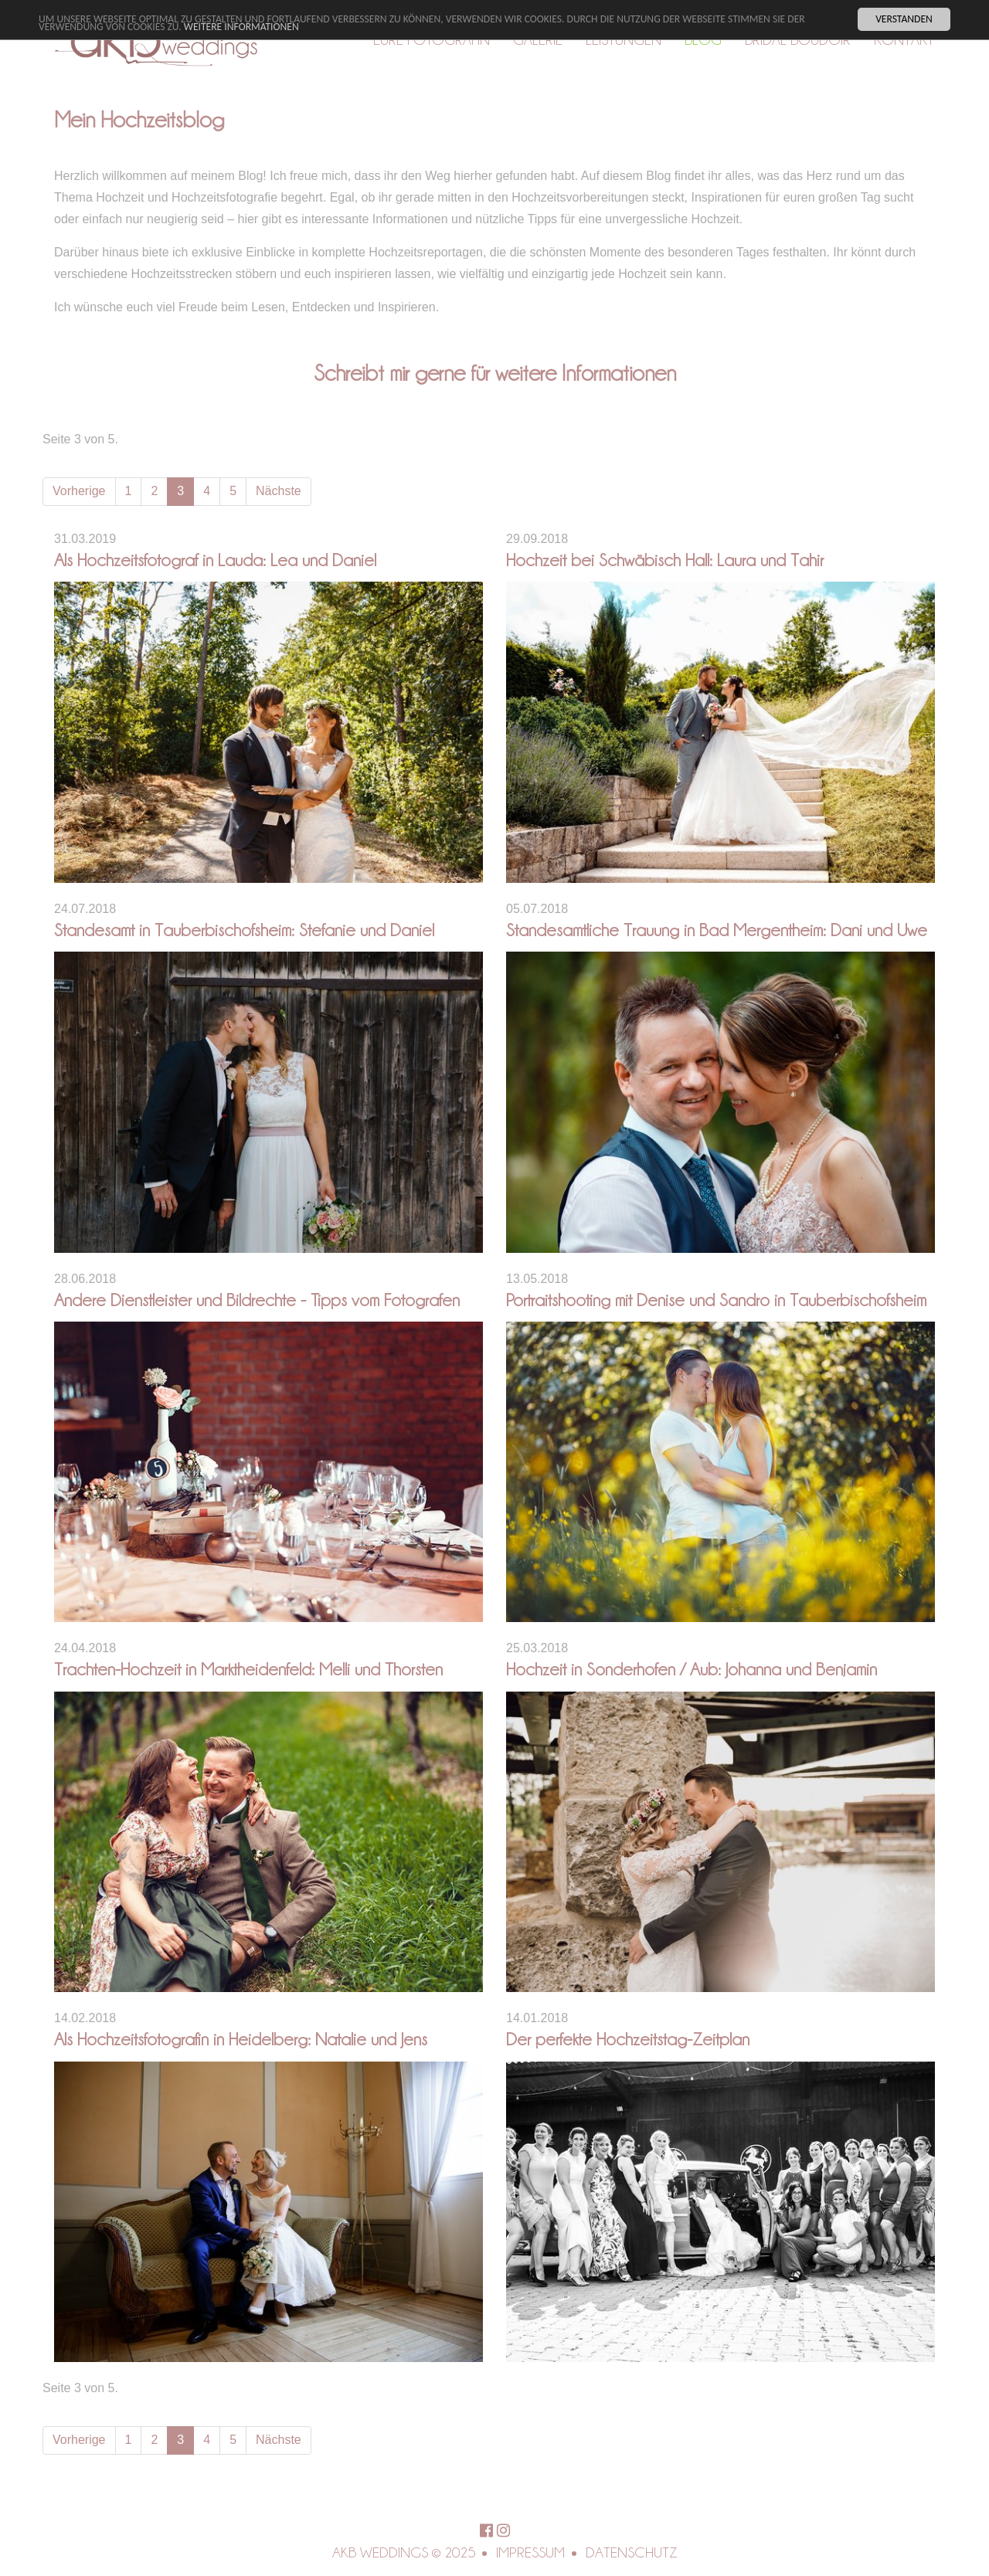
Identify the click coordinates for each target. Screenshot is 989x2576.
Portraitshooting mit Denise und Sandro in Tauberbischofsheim (716, 1300)
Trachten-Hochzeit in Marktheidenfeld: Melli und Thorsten (248, 1669)
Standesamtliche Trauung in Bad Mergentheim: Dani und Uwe (716, 930)
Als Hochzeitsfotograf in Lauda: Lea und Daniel (215, 560)
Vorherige (79, 490)
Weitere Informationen (241, 26)
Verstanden (904, 18)
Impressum (530, 2552)
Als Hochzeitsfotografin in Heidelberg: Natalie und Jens (240, 2039)
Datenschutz (632, 2552)
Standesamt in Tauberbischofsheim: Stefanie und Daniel (244, 930)
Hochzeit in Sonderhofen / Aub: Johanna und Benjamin (691, 1669)
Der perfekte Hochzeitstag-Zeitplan (627, 2039)
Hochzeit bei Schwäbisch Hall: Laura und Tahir (665, 560)
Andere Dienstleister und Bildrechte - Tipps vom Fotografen (257, 1300)
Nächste (278, 490)
